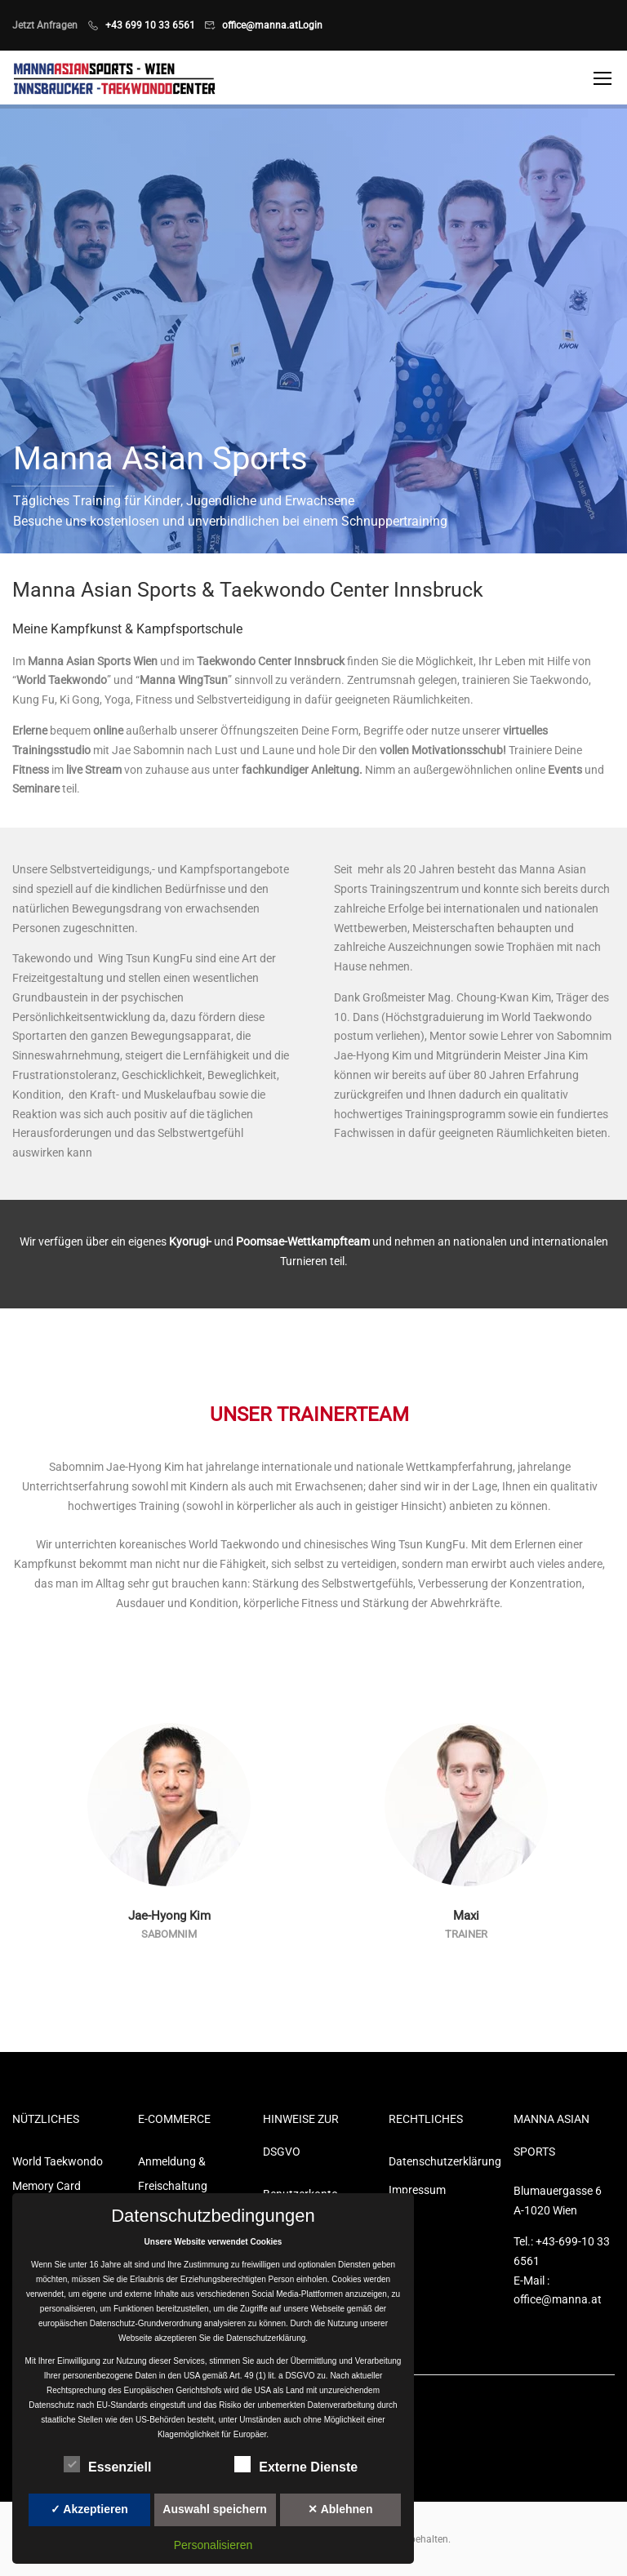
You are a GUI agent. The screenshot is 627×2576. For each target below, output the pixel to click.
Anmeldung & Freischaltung (172, 2173)
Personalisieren (213, 2545)
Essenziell (107, 2464)
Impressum (417, 2189)
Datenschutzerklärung (439, 2161)
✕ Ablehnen (340, 2509)
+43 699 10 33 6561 (150, 25)
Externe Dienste (296, 2464)
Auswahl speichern (214, 2509)
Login (310, 25)
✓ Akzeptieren (89, 2509)
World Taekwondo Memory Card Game (57, 2186)
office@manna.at (260, 25)
